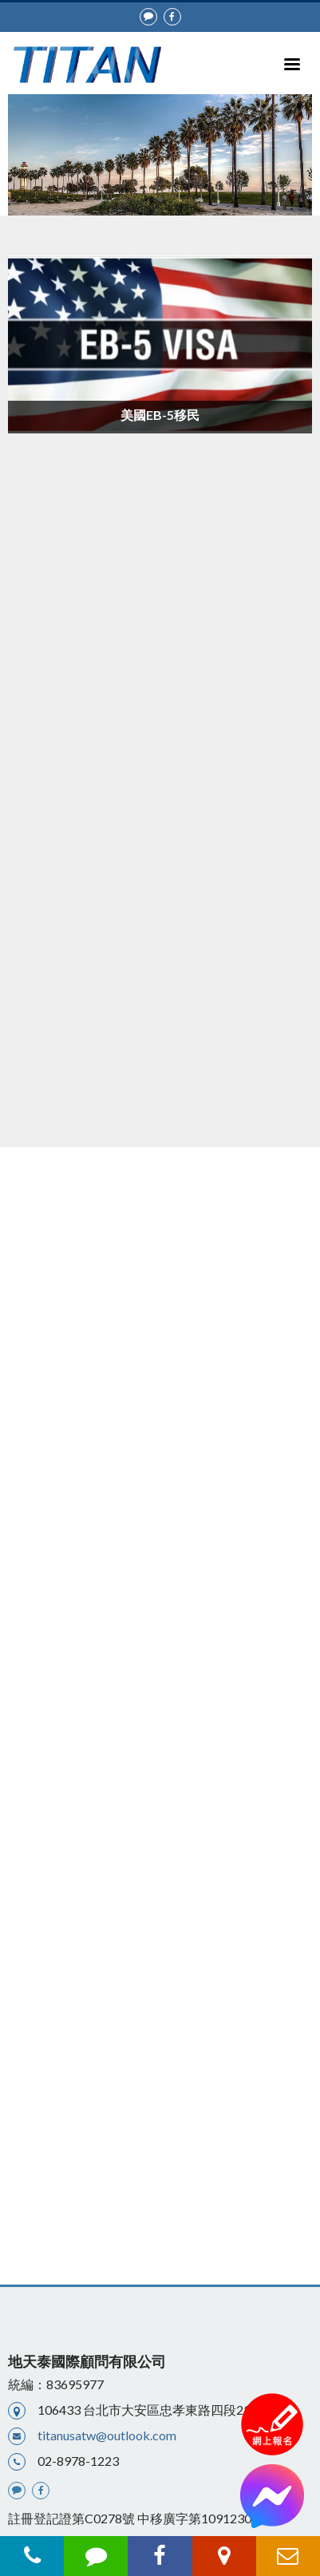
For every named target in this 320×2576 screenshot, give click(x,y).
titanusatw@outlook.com (107, 2435)
